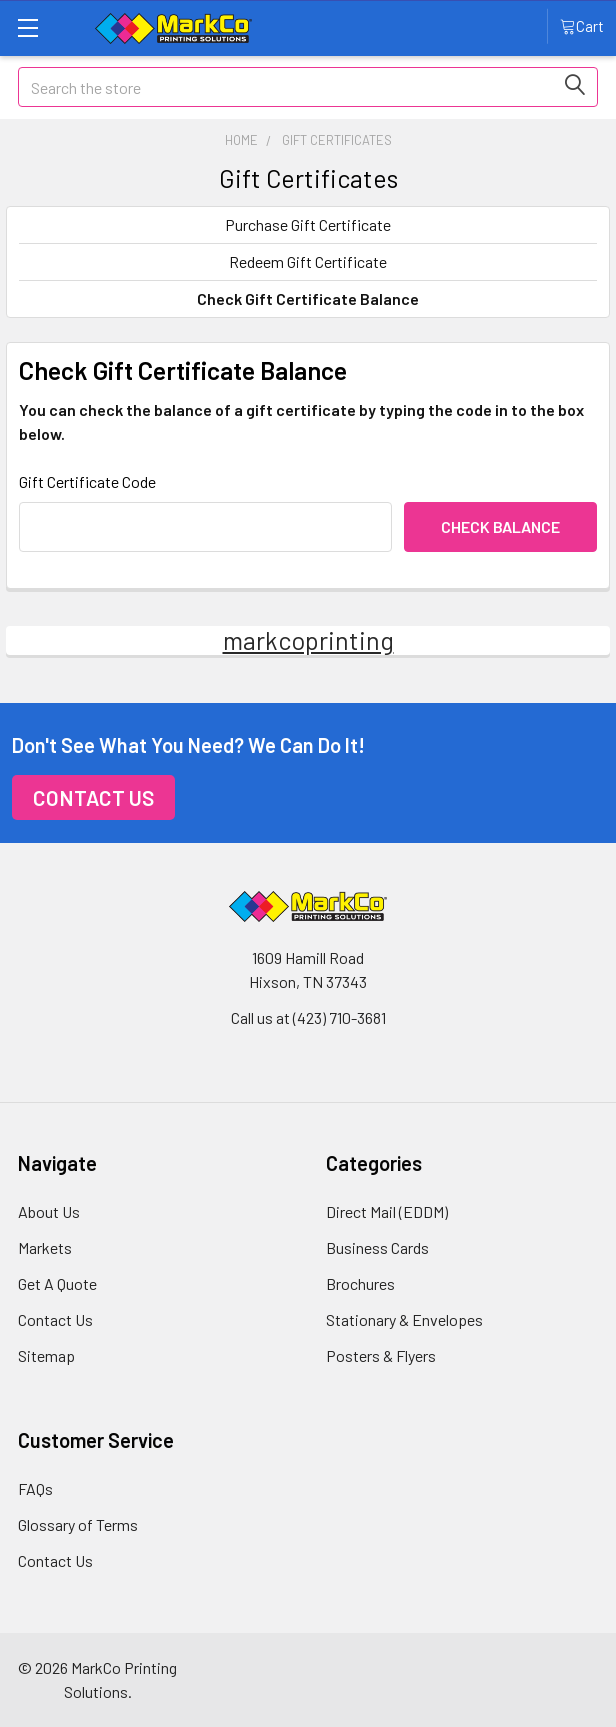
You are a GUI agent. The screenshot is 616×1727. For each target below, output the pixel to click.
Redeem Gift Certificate (308, 261)
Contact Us (93, 797)
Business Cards (377, 1247)
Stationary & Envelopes (404, 1319)
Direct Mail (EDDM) (387, 1211)
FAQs (35, 1488)
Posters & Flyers (381, 1355)
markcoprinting (308, 640)
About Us (49, 1211)
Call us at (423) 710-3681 (308, 1017)
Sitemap (46, 1355)
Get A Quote (57, 1283)
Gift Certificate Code (87, 481)
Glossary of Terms (78, 1524)
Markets (45, 1247)
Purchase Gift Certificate (308, 224)
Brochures (360, 1283)
